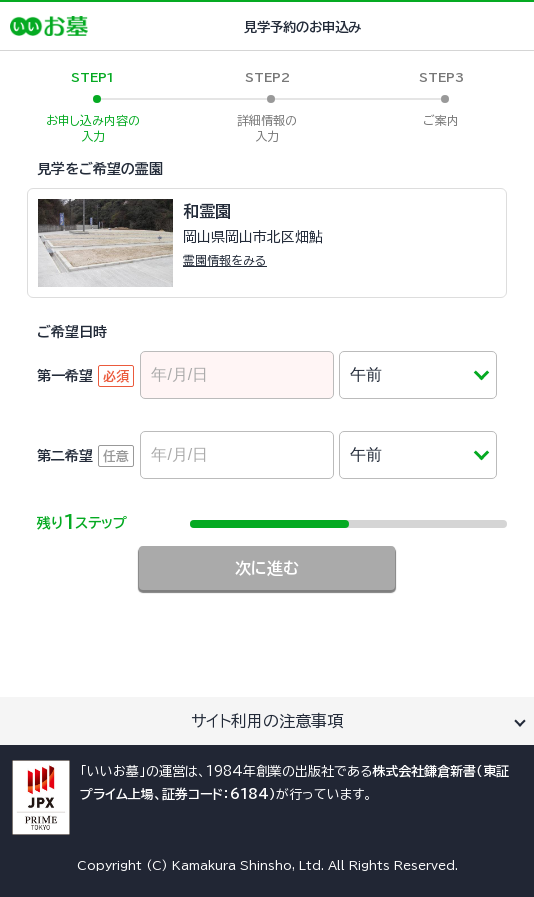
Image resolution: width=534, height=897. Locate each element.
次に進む (267, 568)
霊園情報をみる (225, 260)
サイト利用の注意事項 (267, 721)
